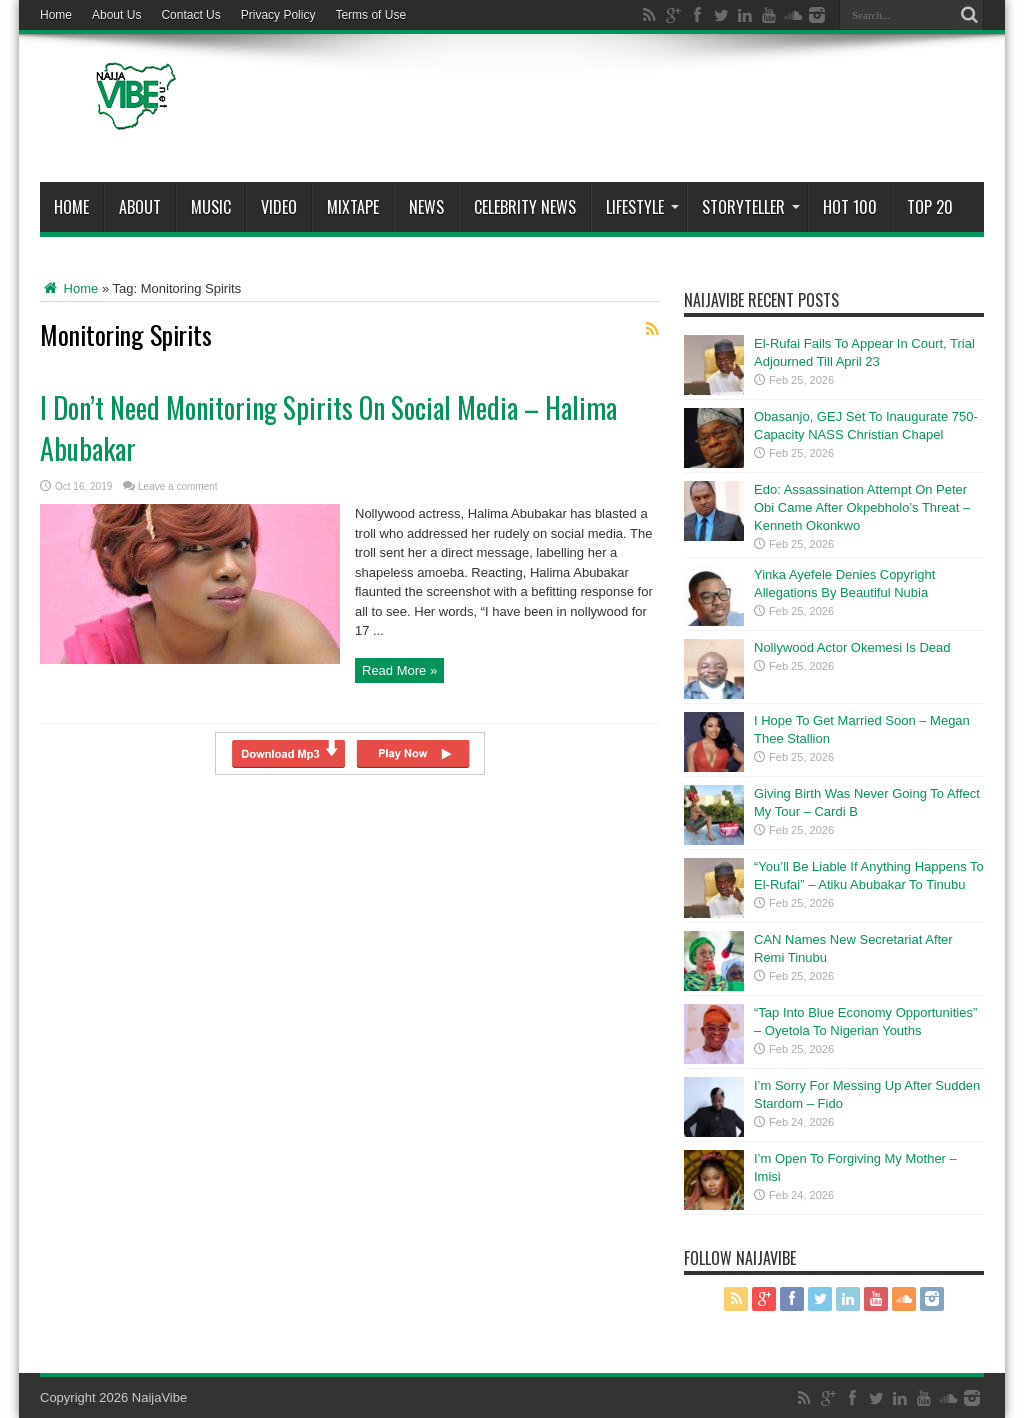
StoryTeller (751, 207)
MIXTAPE (353, 207)
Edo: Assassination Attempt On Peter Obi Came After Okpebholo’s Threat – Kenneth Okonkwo (862, 507)
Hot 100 (850, 207)
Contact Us (190, 15)
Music (211, 207)
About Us (116, 15)
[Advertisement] (620, 112)
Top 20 (930, 207)
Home (56, 15)
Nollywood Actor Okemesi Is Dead (852, 647)
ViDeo (279, 207)
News (426, 207)
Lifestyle (642, 207)
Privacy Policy (278, 15)
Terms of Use (370, 15)
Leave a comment (178, 486)
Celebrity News (525, 207)
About (140, 207)
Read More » (399, 670)
